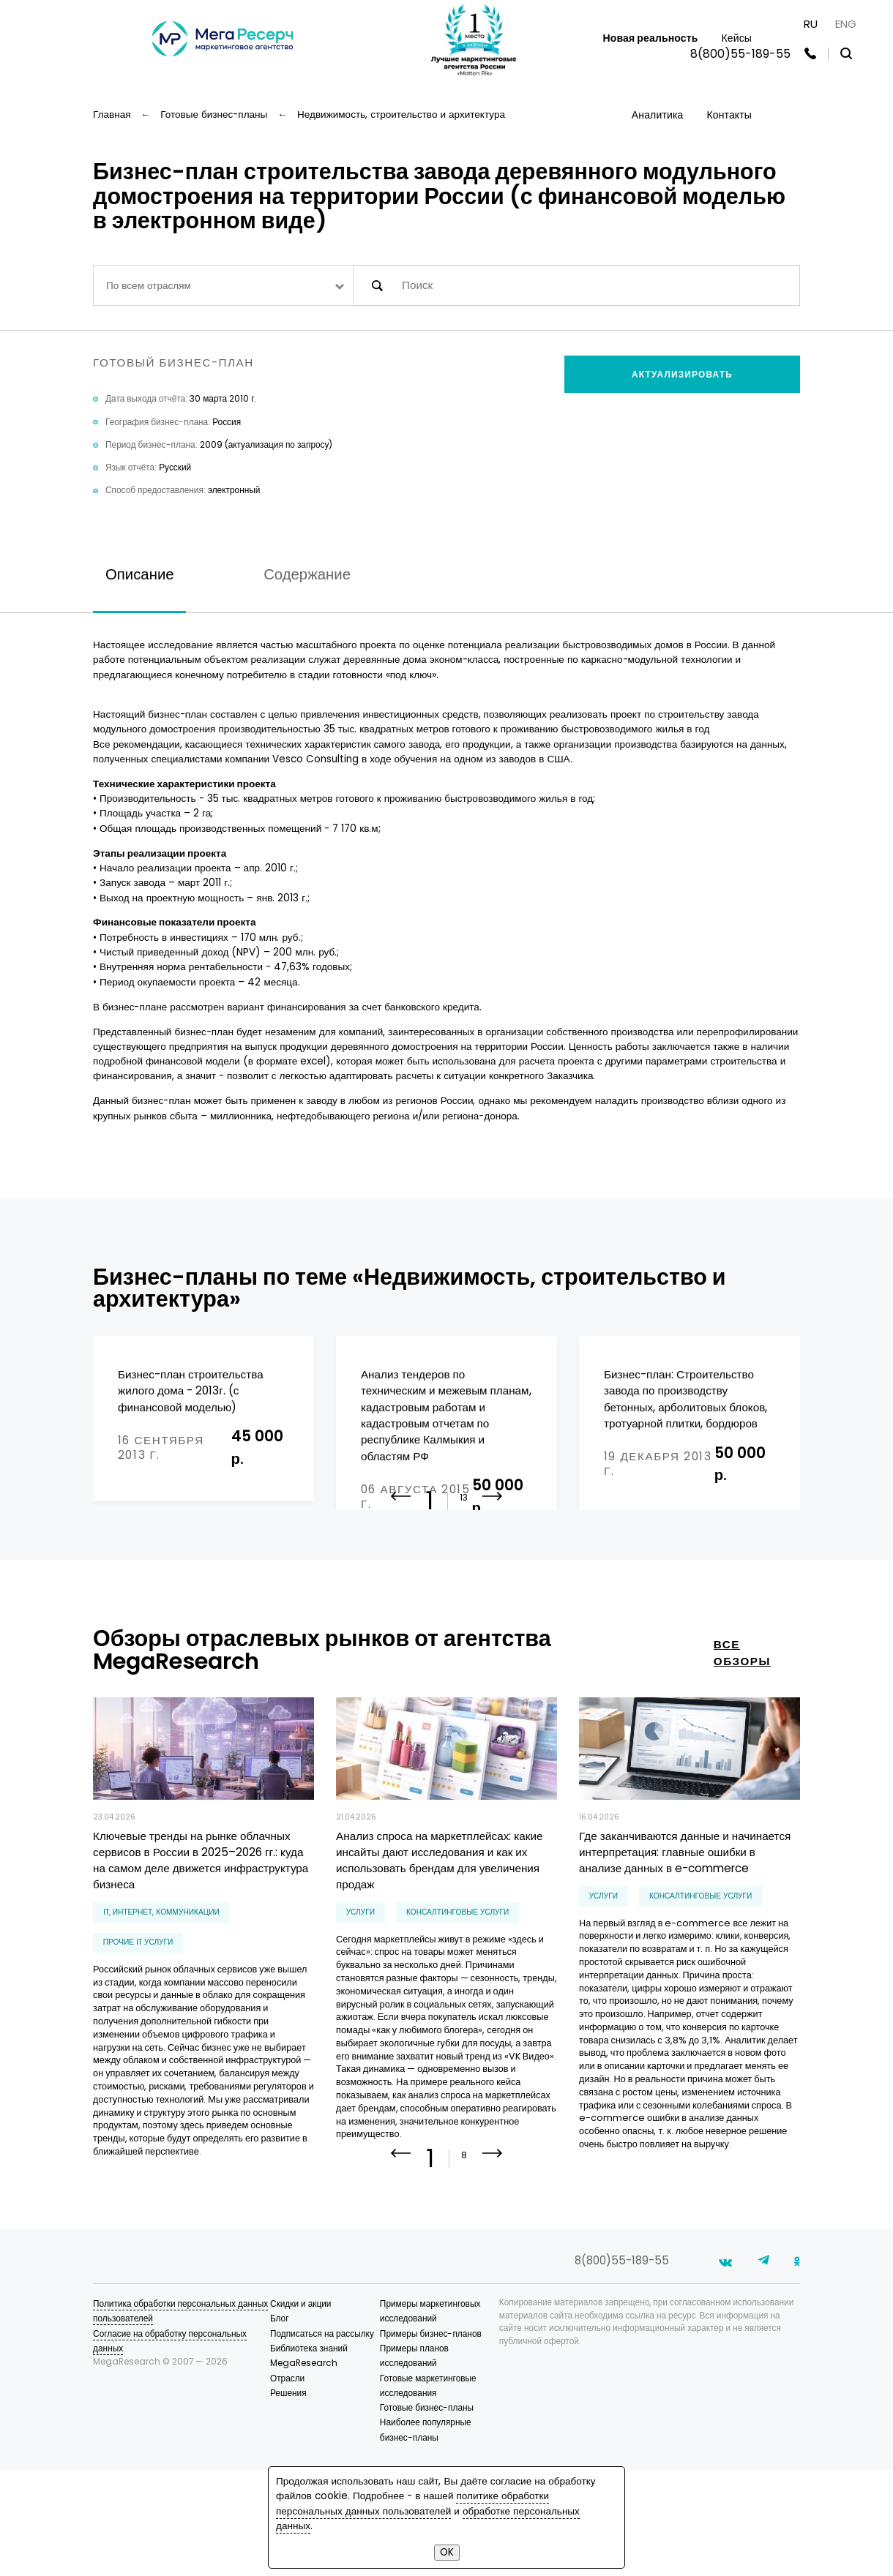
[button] (493, 1590)
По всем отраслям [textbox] (148, 286)
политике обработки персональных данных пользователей (412, 2503)
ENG (845, 23)
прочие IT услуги (138, 2025)
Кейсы (736, 38)
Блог (279, 2424)
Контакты (729, 115)
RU (811, 23)
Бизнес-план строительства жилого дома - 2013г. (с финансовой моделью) (191, 1391)
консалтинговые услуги (457, 1995)
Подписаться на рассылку (322, 2440)
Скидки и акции (301, 2410)
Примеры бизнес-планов (431, 2440)
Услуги (360, 1995)
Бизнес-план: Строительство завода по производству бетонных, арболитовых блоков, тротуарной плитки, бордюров (685, 1399)
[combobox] (223, 285)
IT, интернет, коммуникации (161, 1995)
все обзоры (742, 1736)
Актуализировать (682, 374)
